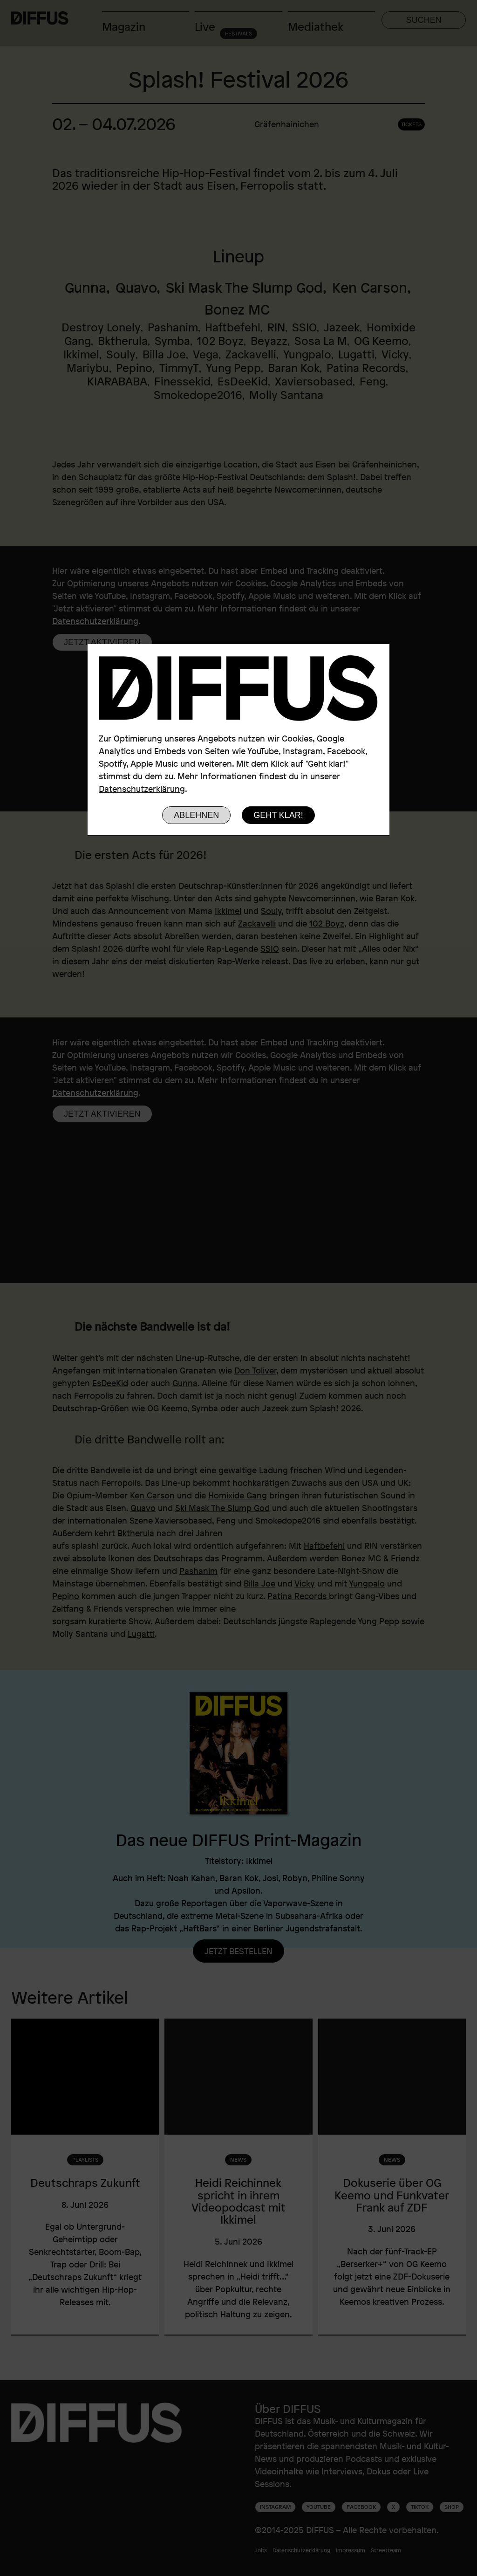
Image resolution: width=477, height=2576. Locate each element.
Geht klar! (278, 815)
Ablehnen (196, 815)
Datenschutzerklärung (142, 788)
